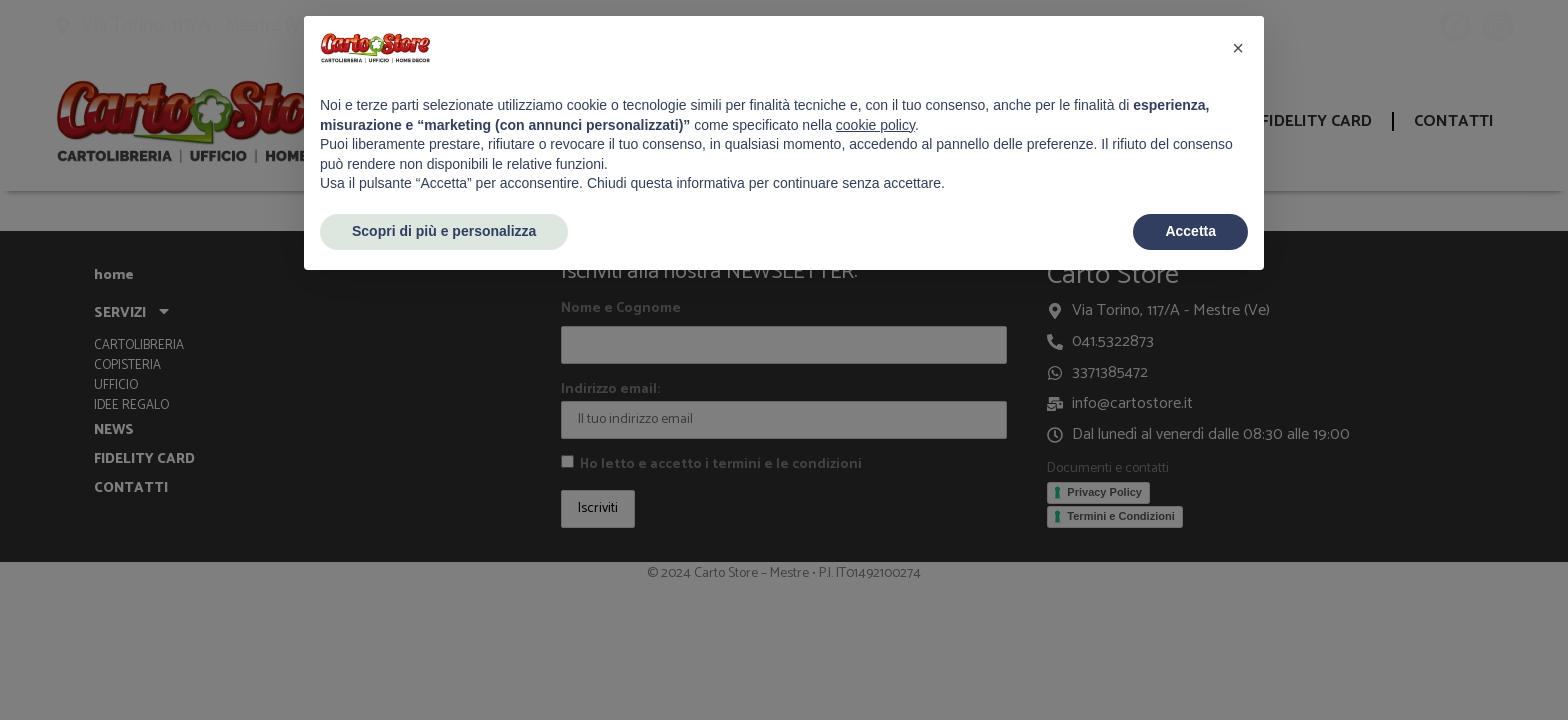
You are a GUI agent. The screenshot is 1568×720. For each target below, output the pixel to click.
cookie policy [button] (875, 125)
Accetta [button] (1190, 231)
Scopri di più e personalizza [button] (444, 231)
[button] (1238, 48)
